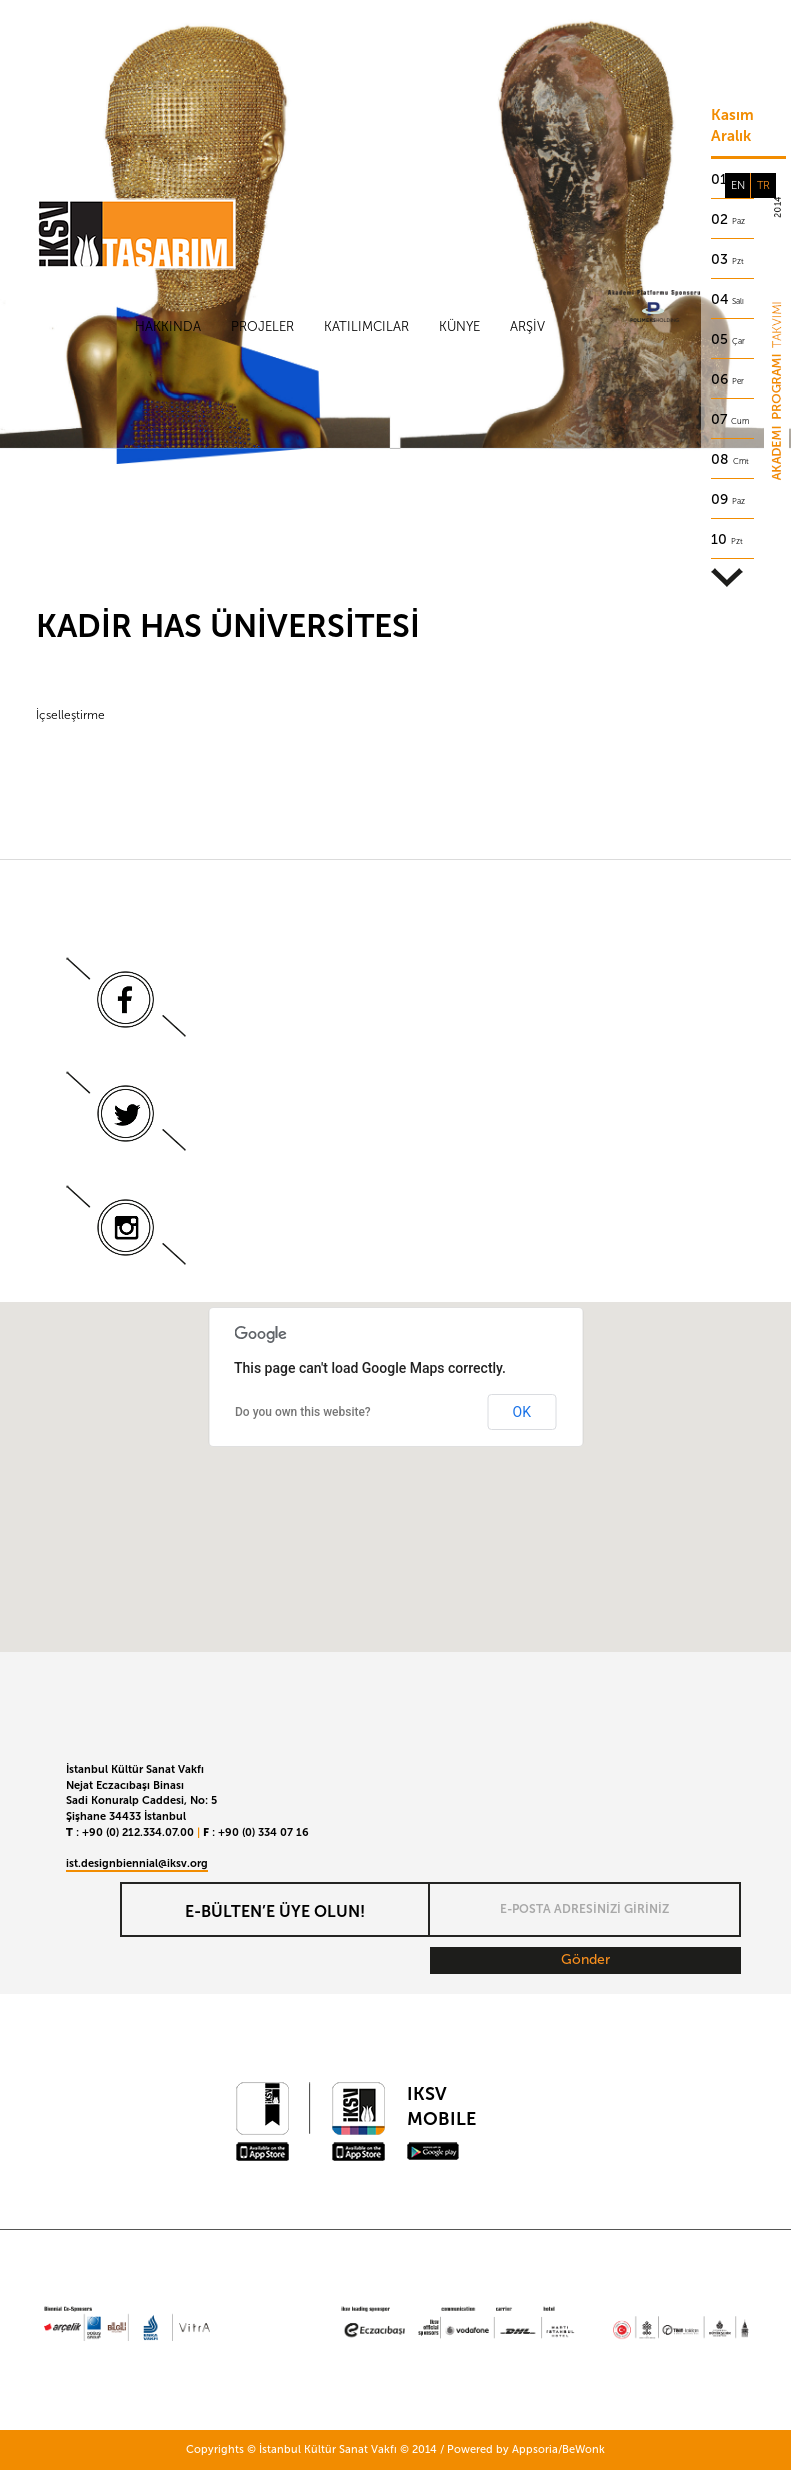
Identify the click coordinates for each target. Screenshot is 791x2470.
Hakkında (168, 326)
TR (763, 185)
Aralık (731, 136)
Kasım (732, 115)
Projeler (262, 326)
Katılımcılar (366, 326)
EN (738, 185)
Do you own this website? (303, 1412)
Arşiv (527, 326)
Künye (459, 326)
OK (522, 1412)
